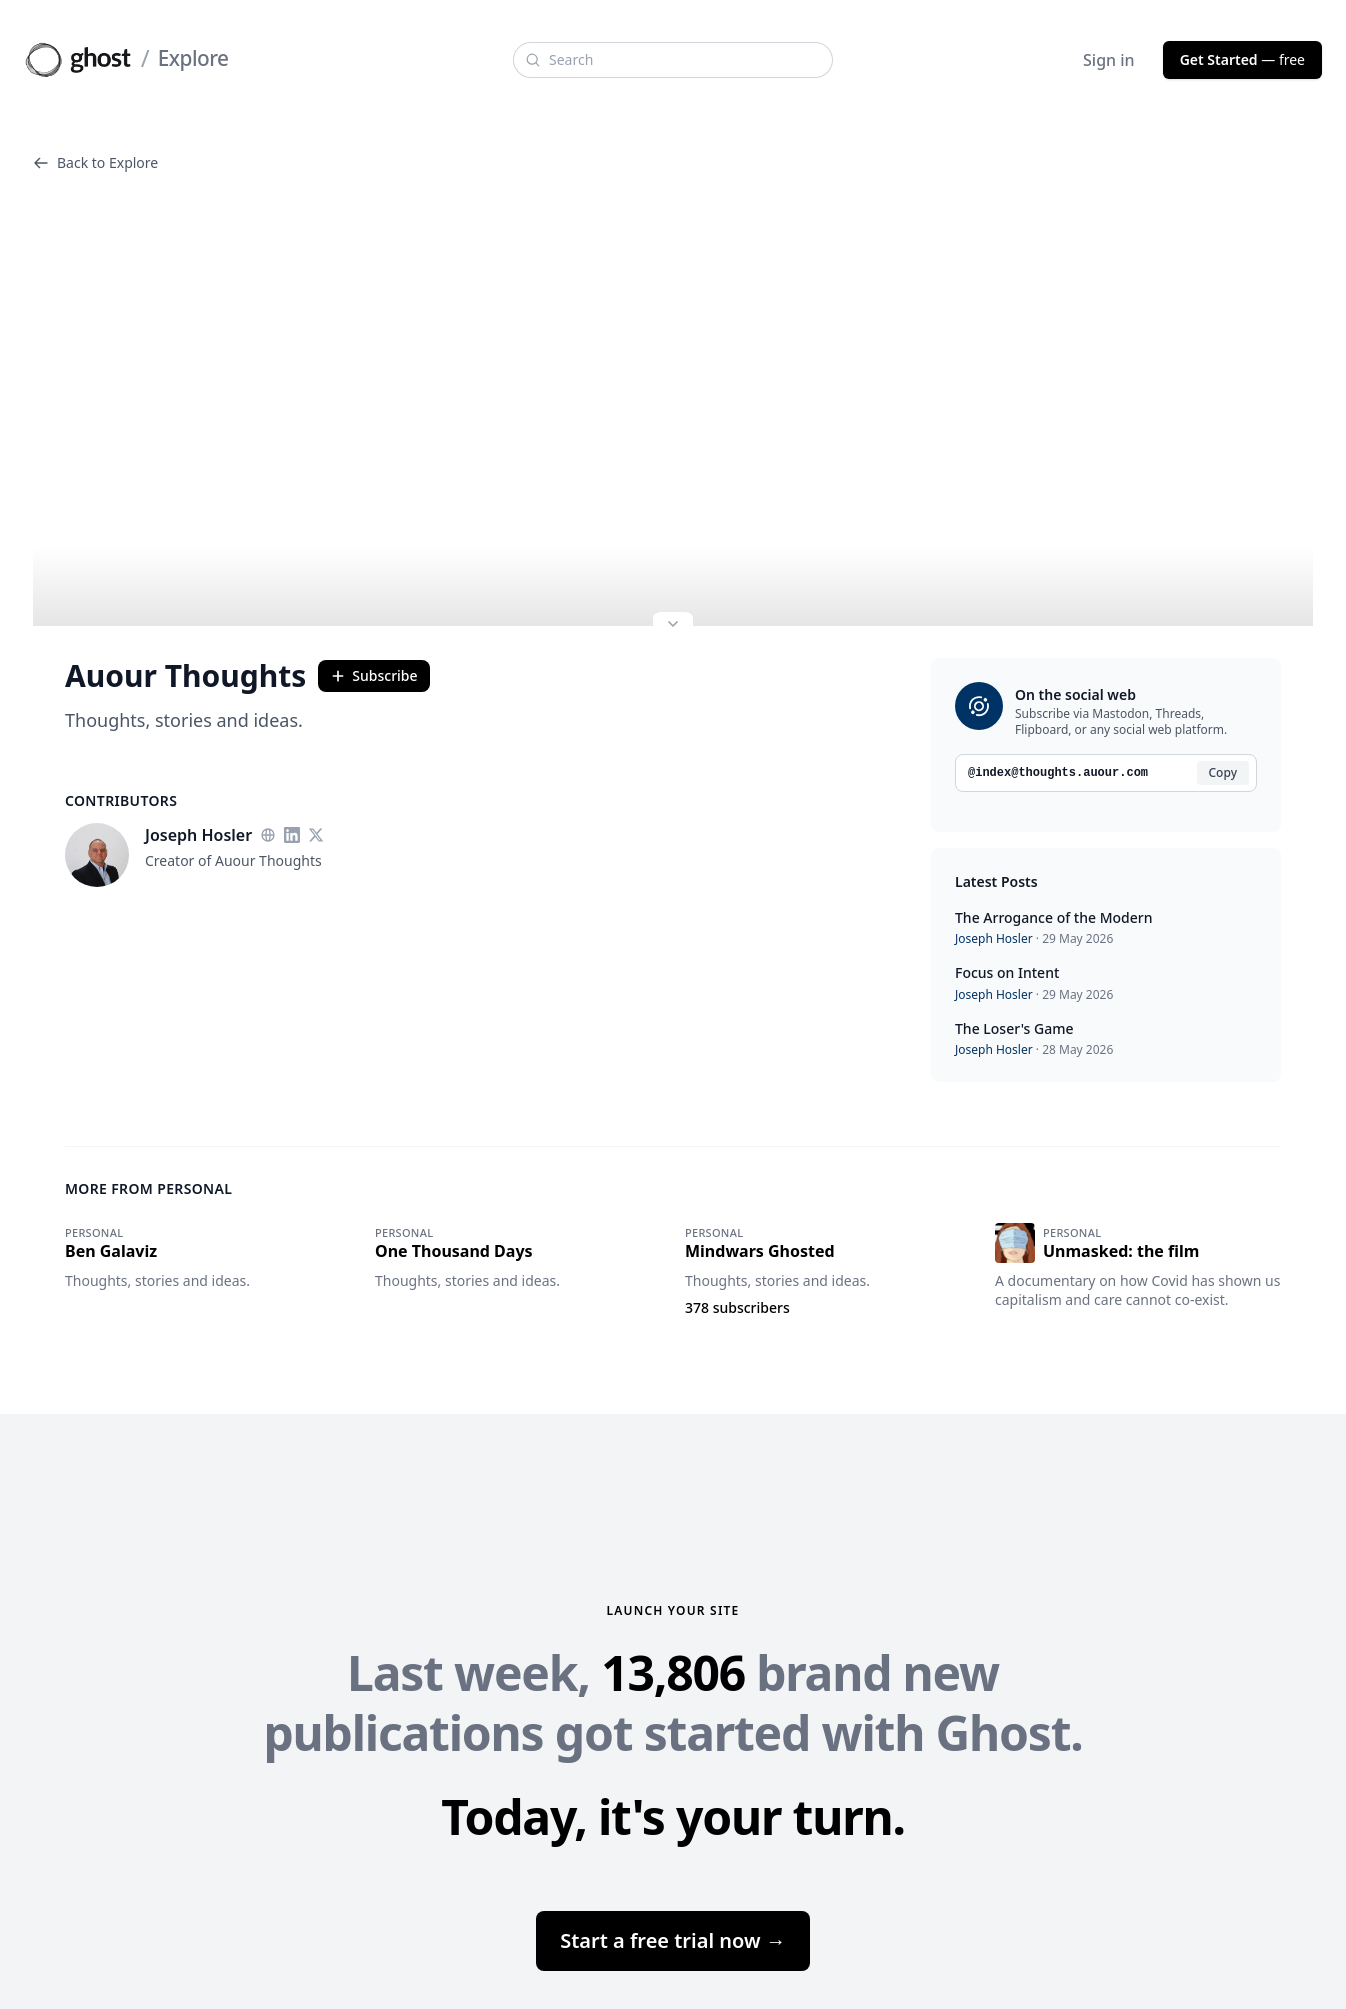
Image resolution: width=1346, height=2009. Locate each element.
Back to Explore (95, 162)
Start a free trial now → (673, 1940)
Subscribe (373, 675)
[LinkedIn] (292, 835)
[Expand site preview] (673, 626)
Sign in (1109, 60)
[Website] (268, 835)
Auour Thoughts (185, 676)
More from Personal (148, 1188)
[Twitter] (316, 835)
